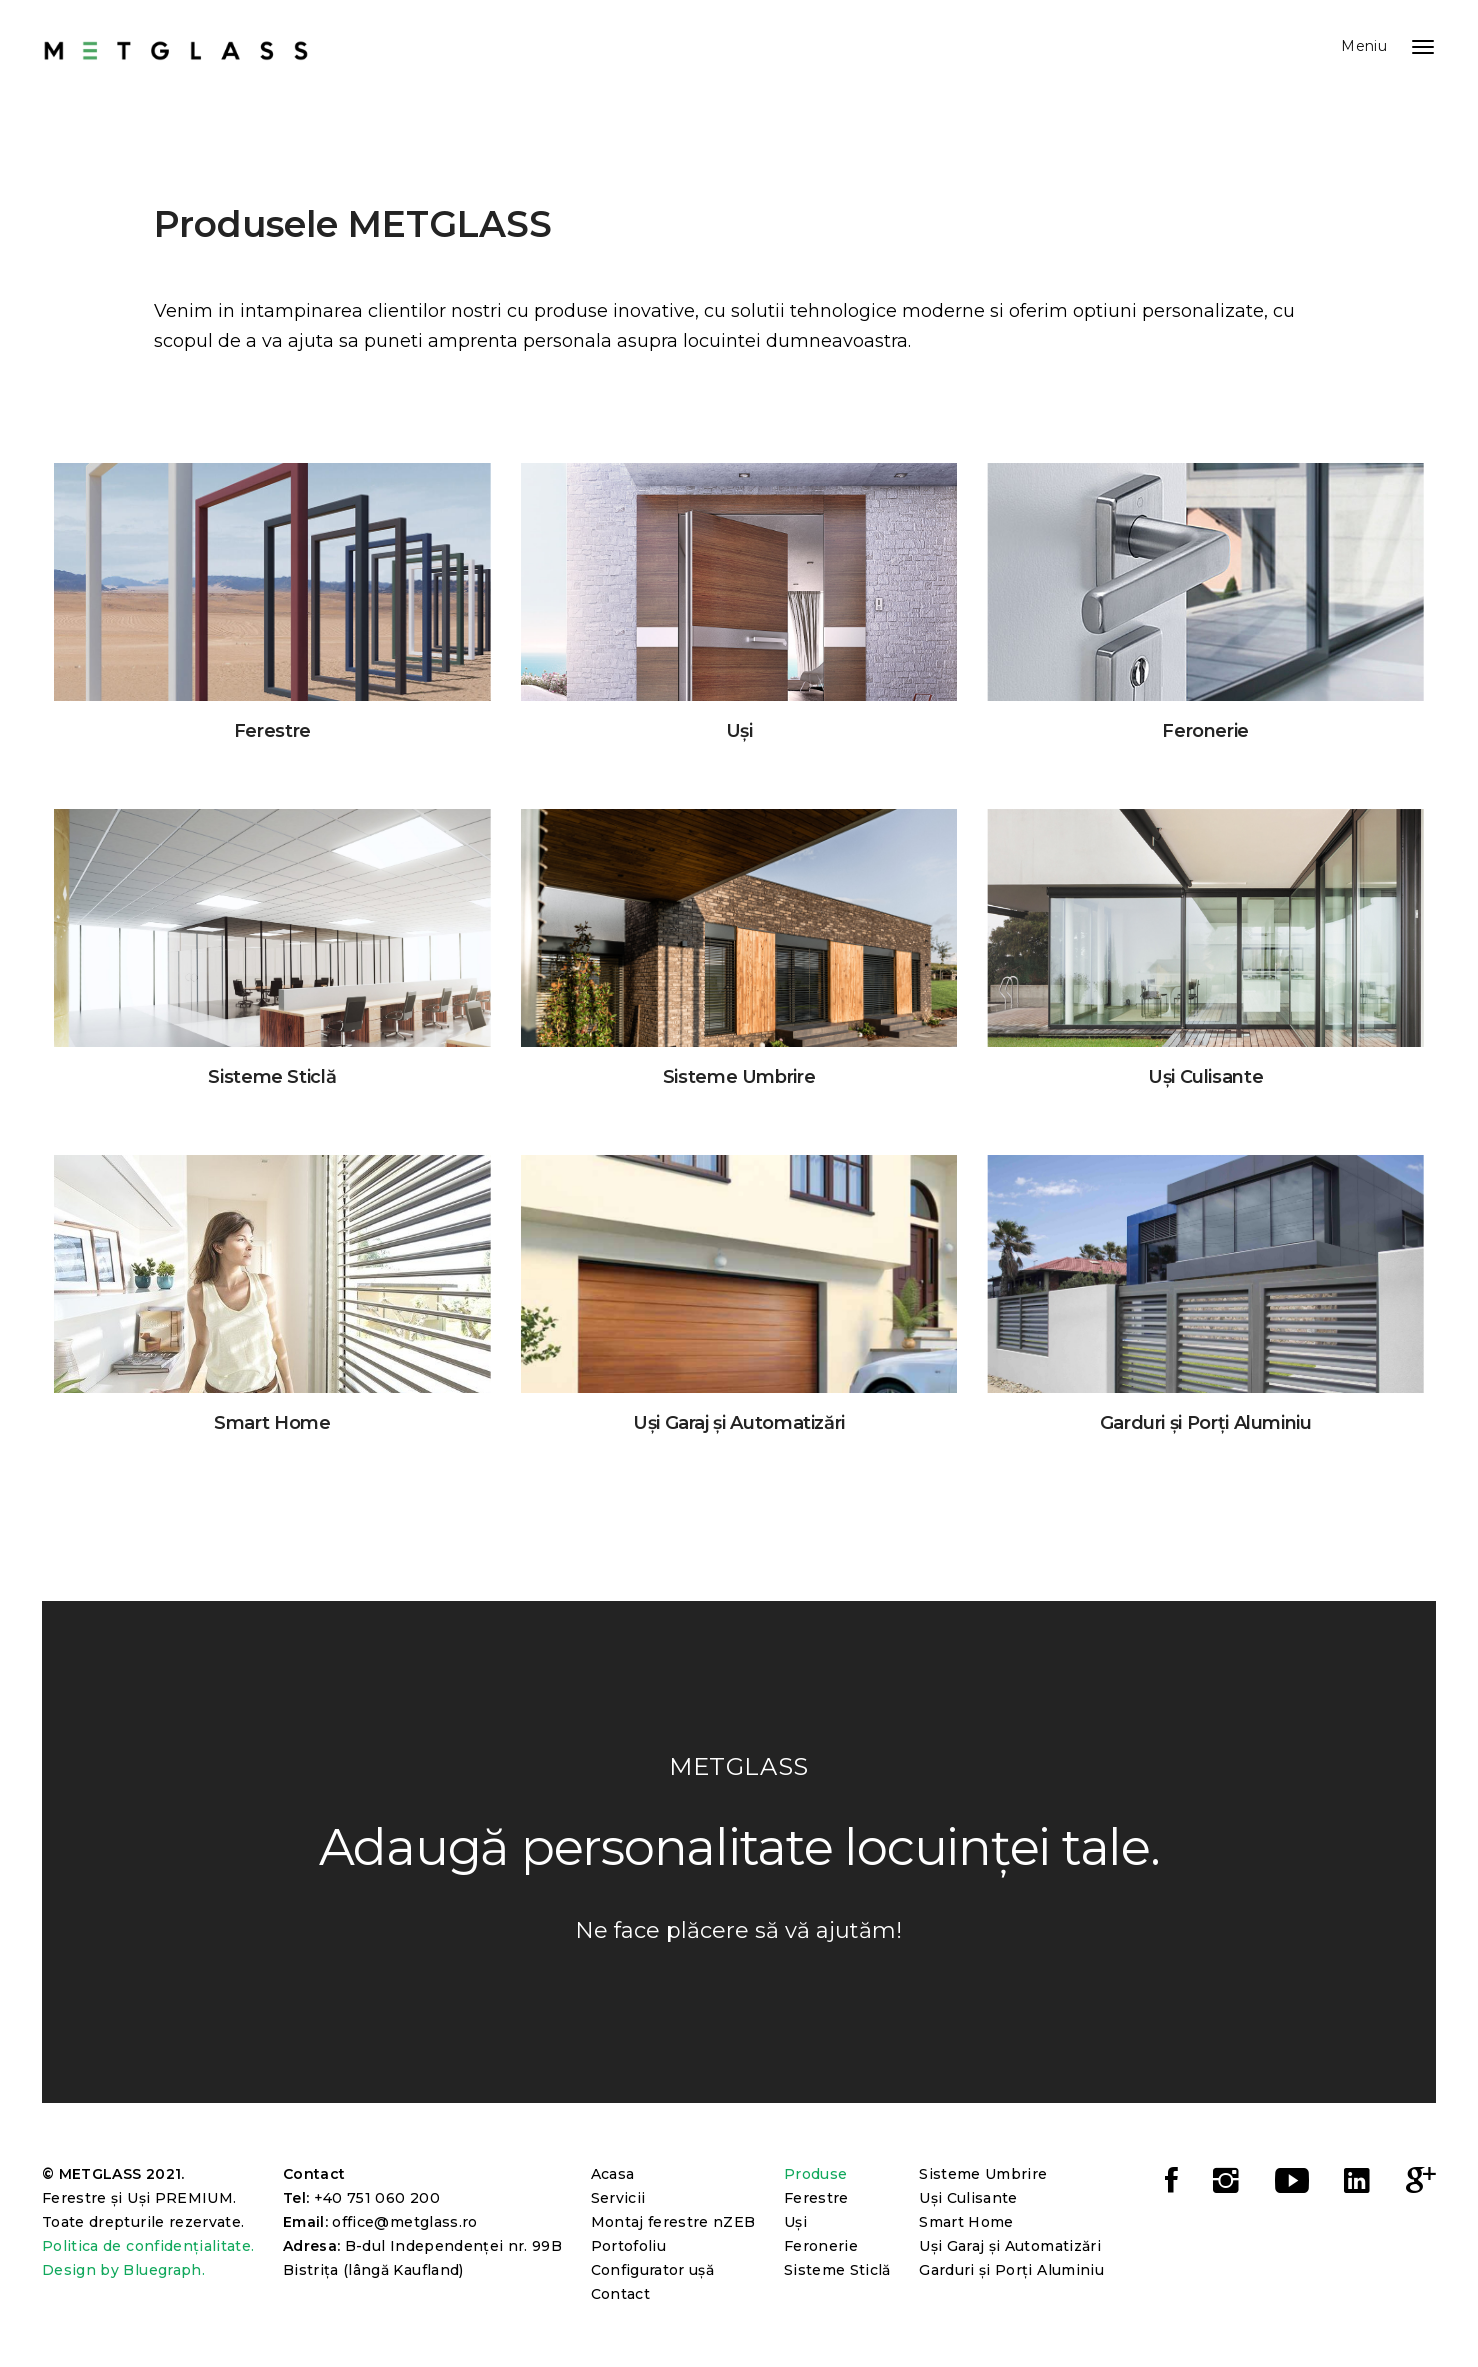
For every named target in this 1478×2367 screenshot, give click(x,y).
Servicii (618, 2198)
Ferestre (816, 2198)
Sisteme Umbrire (983, 2174)
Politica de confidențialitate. (148, 2246)
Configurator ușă (653, 2270)
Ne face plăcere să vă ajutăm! (739, 1930)
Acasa (613, 2174)
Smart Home (966, 2222)
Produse (815, 2174)
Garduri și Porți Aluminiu (1011, 2270)
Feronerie (821, 2246)
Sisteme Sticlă (837, 2270)
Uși (795, 2222)
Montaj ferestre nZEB (673, 2222)
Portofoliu (629, 2246)
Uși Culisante (968, 2198)
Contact (620, 2294)
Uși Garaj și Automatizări (1010, 2246)
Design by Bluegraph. (123, 2270)
